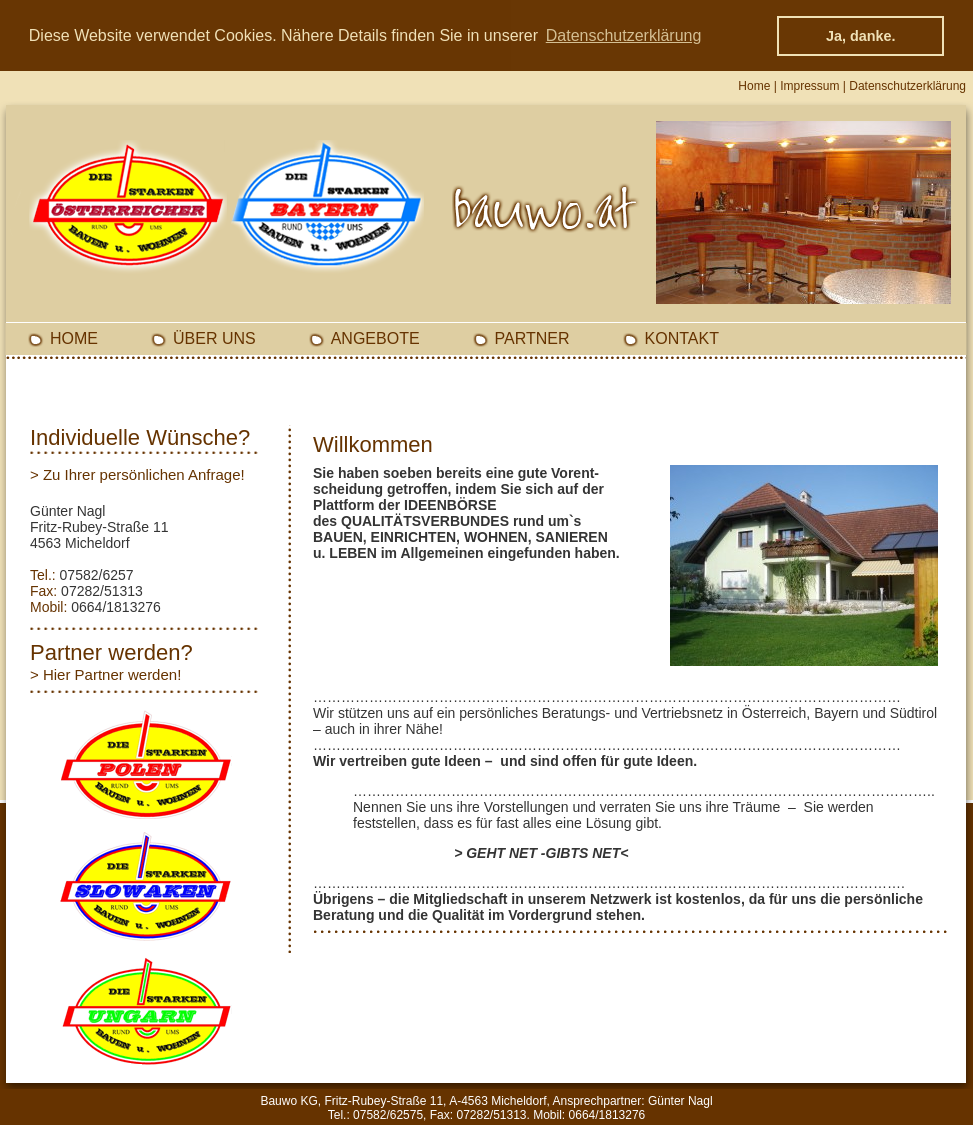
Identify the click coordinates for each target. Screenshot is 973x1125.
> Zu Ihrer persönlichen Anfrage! (137, 473)
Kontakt (682, 337)
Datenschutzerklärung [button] (624, 35)
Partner (532, 337)
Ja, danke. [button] (861, 36)
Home (754, 85)
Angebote (375, 337)
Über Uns (214, 337)
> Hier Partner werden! (105, 673)
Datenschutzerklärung (907, 85)
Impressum (809, 85)
